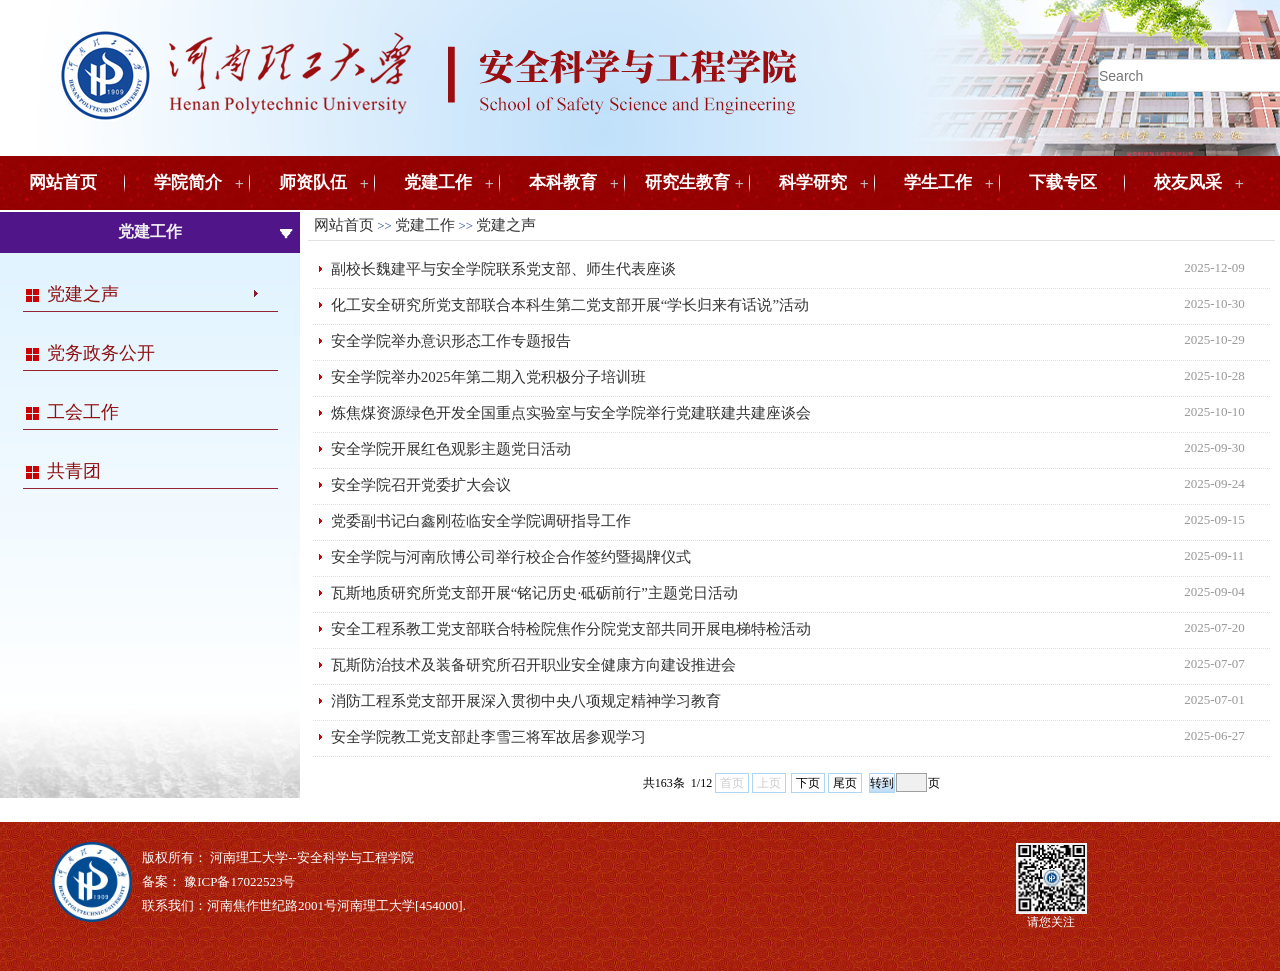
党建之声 (83, 294)
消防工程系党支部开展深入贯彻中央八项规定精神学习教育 (526, 701)
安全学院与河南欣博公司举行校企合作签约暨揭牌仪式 (511, 557)
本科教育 (563, 182)
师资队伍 (313, 182)
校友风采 (1188, 182)
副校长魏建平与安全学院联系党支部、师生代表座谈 (503, 269)
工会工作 (83, 412)
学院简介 (188, 182)
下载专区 (1063, 182)
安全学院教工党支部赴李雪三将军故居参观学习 (488, 737)
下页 (808, 783)
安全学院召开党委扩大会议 (421, 485)
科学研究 (813, 182)
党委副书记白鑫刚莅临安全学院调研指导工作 (481, 521)
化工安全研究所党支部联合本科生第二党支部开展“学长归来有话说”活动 (570, 305)
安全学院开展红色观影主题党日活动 (451, 449)
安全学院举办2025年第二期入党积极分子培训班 (488, 377)
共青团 (74, 471)
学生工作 (938, 182)
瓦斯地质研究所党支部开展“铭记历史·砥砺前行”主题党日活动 (534, 593)
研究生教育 (687, 182)
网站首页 (63, 182)
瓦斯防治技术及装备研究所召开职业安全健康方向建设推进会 (533, 665)
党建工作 (438, 182)
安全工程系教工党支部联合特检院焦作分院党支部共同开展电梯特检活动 (571, 629)
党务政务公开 (101, 353)
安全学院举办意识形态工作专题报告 (451, 341)
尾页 (845, 783)
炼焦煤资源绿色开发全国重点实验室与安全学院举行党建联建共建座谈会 (571, 413)
